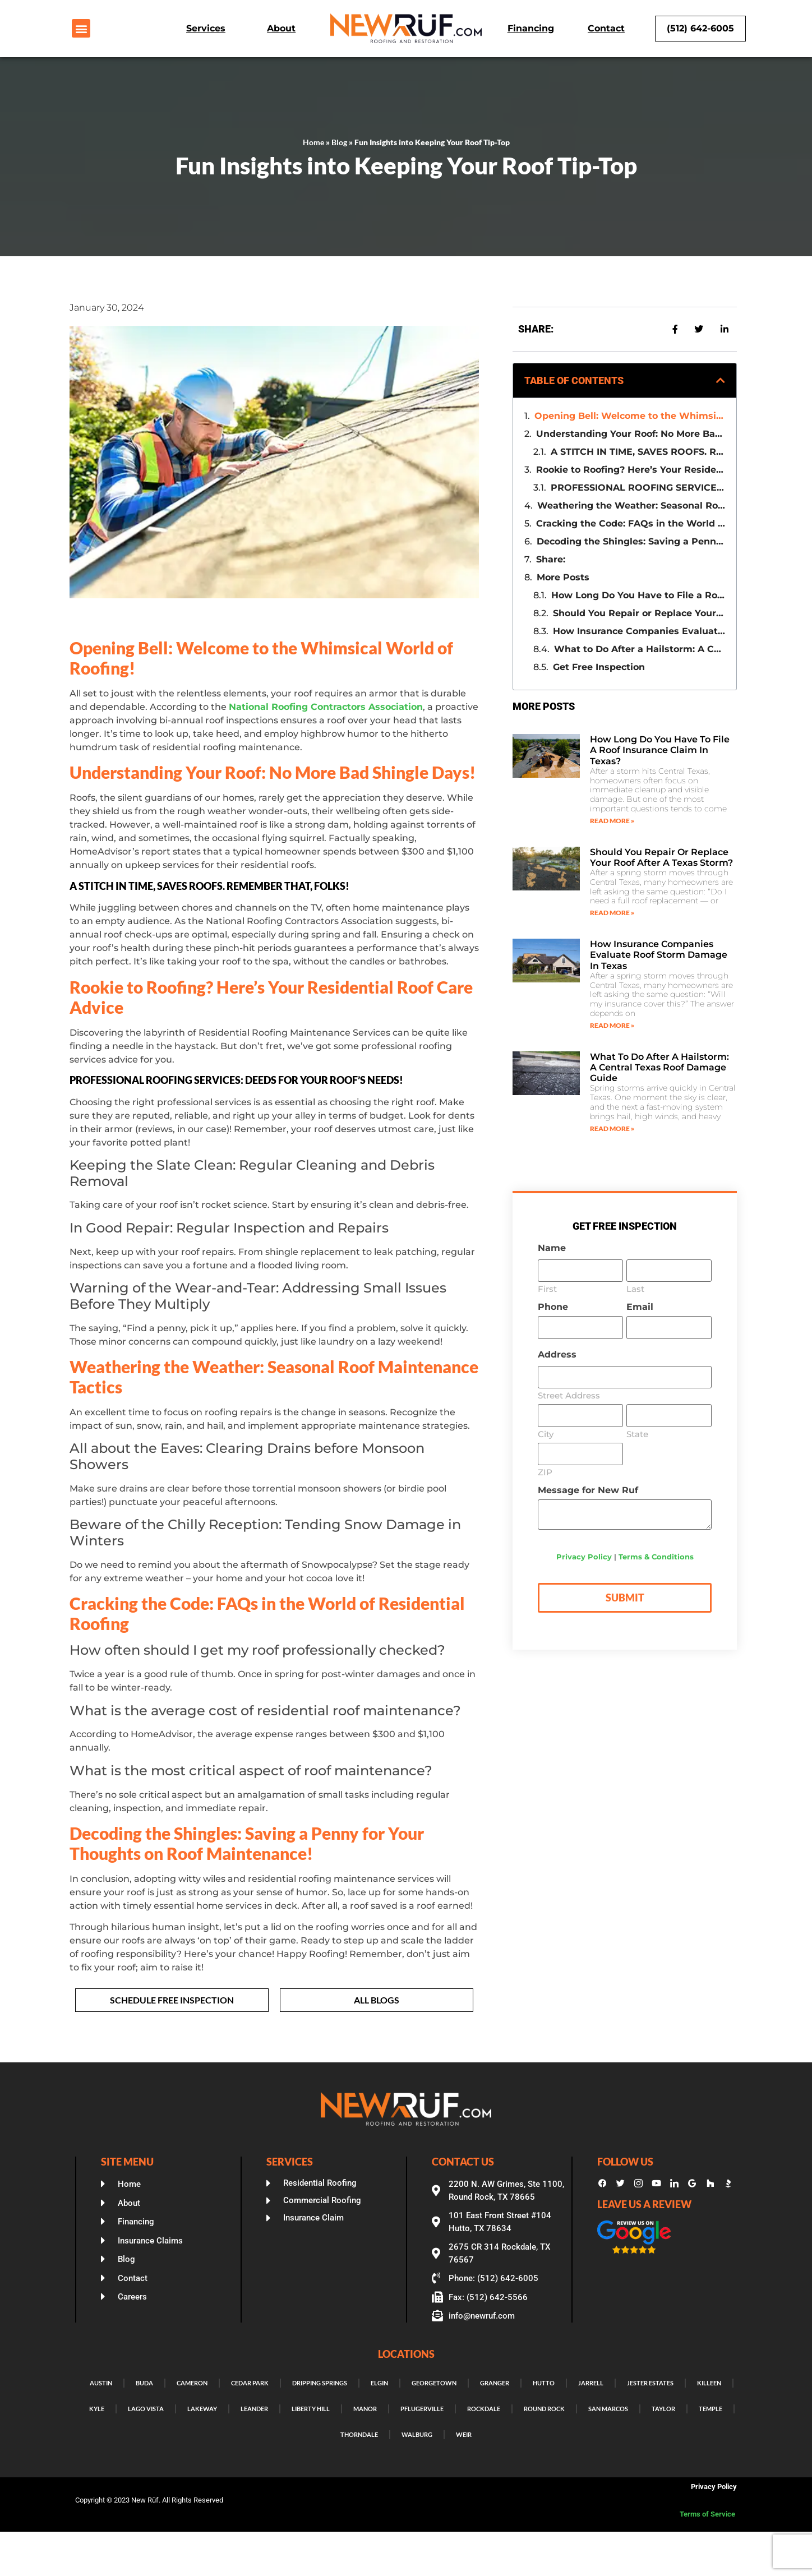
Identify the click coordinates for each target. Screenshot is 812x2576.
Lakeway (202, 2408)
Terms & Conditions (656, 1556)
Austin (101, 2382)
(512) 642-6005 (700, 28)
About (281, 28)
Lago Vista (146, 2408)
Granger (494, 2382)
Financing (530, 28)
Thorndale (359, 2434)
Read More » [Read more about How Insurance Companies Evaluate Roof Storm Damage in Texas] (612, 1025)
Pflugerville (422, 2408)
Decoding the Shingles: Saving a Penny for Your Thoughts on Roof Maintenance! (631, 541)
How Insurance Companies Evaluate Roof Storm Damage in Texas (639, 631)
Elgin (379, 2382)
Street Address (569, 1395)
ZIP (545, 1471)
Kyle (96, 2408)
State (637, 1433)
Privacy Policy (584, 1556)
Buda (144, 2382)
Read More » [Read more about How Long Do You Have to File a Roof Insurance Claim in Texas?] (612, 820)
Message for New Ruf (588, 1490)
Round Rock (544, 2408)
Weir (464, 2434)
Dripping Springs (319, 2382)
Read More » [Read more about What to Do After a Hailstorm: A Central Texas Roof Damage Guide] (612, 1128)
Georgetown (434, 2382)
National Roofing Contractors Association (326, 706)
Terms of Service (708, 2514)
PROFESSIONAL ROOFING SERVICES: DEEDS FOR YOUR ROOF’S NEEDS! (638, 487)
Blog (339, 142)
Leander (254, 2408)
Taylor (663, 2408)
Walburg (417, 2434)
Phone (553, 1307)
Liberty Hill (311, 2408)
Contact (606, 28)
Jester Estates (650, 2382)
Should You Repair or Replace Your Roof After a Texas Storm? (639, 613)
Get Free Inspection (599, 667)
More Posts (563, 577)
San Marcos (608, 2408)
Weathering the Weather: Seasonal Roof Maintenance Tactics (631, 505)
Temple (710, 2408)
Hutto (544, 2382)
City (545, 1433)
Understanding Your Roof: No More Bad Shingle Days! (630, 433)
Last (635, 1288)
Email (639, 1307)
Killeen (709, 2382)
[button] (81, 28)
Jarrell (590, 2382)
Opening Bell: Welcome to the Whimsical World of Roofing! (629, 415)
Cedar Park (250, 2382)
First (547, 1288)
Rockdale (483, 2408)
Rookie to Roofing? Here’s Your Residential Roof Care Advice (630, 469)
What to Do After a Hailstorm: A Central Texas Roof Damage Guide (639, 649)
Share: (550, 559)
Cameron (192, 2382)
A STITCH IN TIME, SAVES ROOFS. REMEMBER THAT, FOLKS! (638, 451)
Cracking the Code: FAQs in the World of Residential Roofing (630, 523)
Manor (365, 2408)
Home (313, 142)
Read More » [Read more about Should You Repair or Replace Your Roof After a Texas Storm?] (612, 912)
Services (205, 28)
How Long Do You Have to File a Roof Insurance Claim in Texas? (638, 595)
